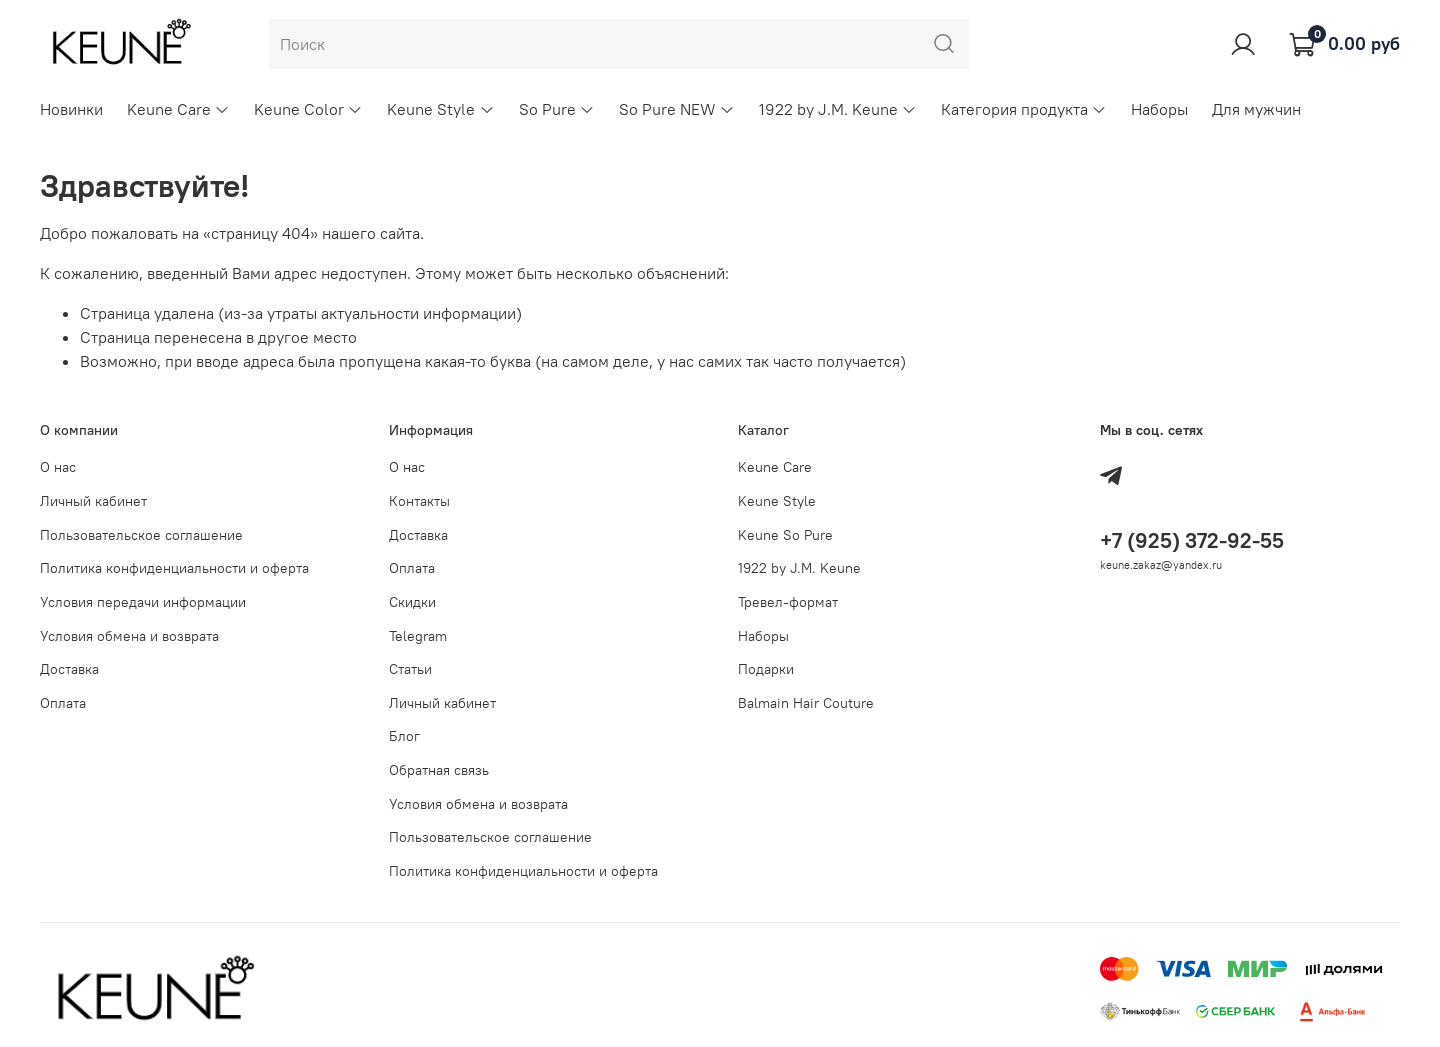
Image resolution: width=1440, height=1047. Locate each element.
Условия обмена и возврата (129, 636)
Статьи (410, 669)
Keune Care (178, 109)
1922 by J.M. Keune (838, 109)
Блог (404, 736)
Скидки (412, 602)
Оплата (63, 703)
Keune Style (440, 109)
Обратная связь (439, 770)
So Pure (557, 109)
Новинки (71, 109)
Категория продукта (1024, 109)
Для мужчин (1256, 109)
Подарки (766, 669)
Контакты (419, 501)
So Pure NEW (677, 109)
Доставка (69, 669)
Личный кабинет (93, 501)
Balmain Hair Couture (806, 703)
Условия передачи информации (143, 602)
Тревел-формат (788, 602)
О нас (58, 467)
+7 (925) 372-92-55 (1192, 540)
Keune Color (308, 109)
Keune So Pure (785, 535)
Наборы (1159, 109)
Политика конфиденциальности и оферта (174, 568)
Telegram (418, 636)
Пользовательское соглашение (141, 535)
